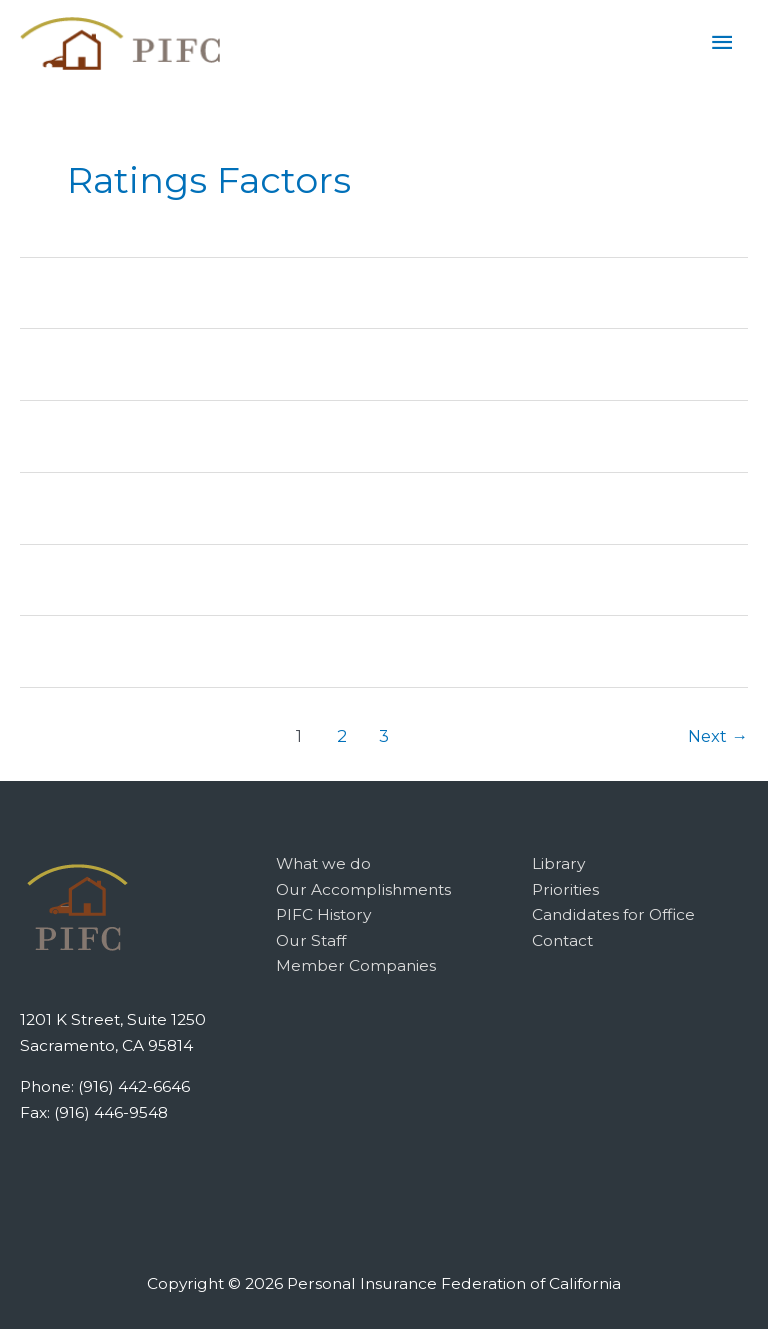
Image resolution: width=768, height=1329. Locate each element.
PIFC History (323, 914)
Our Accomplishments (363, 889)
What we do (323, 863)
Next (718, 736)
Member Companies (356, 965)
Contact (562, 940)
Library (558, 863)
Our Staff (311, 940)
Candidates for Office (613, 914)
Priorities (565, 889)
